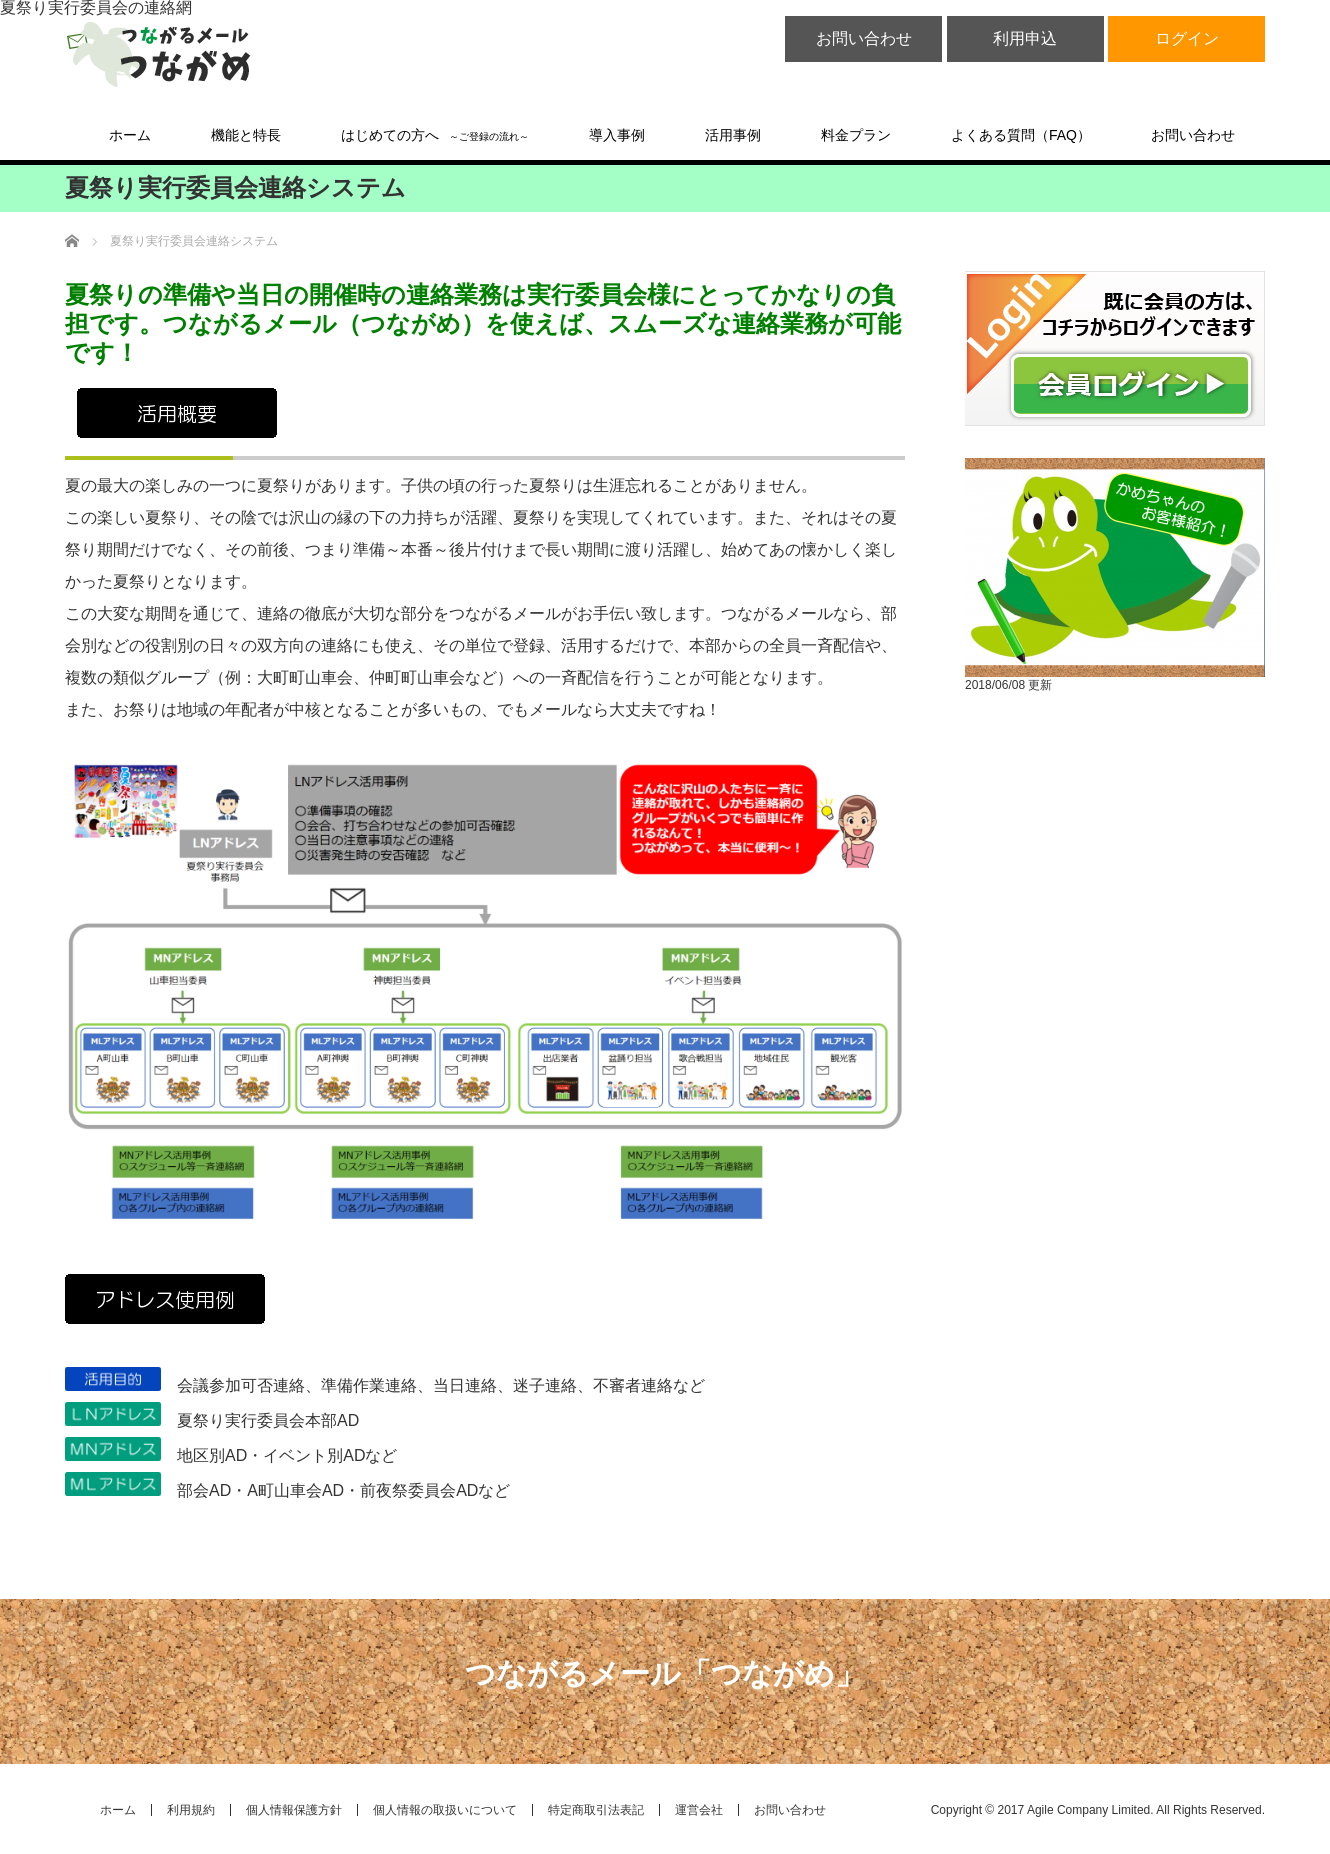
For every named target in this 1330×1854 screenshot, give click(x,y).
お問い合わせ (864, 38)
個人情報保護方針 (294, 1810)
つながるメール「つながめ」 (665, 1673)
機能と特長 (246, 135)
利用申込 (1025, 38)
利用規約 (191, 1810)
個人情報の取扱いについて (445, 1810)
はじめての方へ (435, 135)
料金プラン (856, 135)
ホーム (130, 135)
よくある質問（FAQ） (1021, 135)
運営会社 (699, 1810)
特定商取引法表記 (596, 1810)
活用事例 (733, 135)
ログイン (1187, 38)
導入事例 (617, 135)
